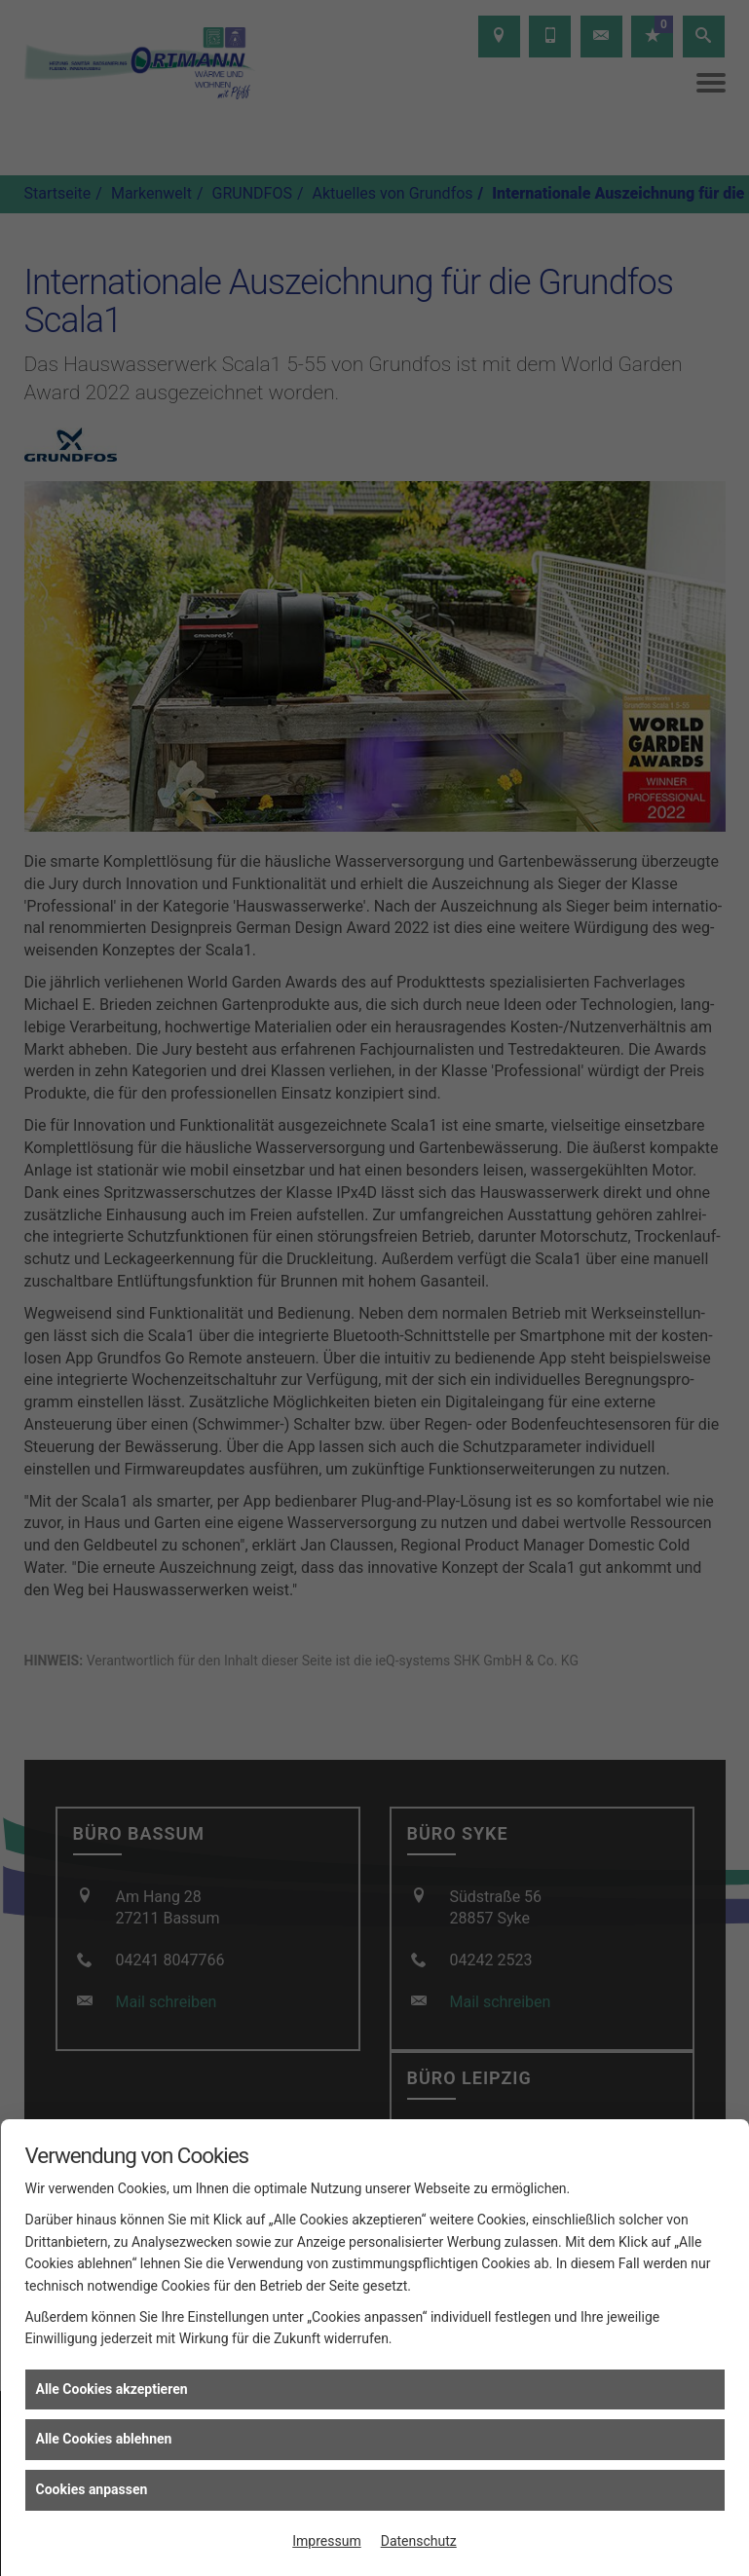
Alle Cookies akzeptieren (112, 2389)
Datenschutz (419, 2541)
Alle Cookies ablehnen (104, 2438)
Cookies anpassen (92, 2489)
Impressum (326, 2541)
